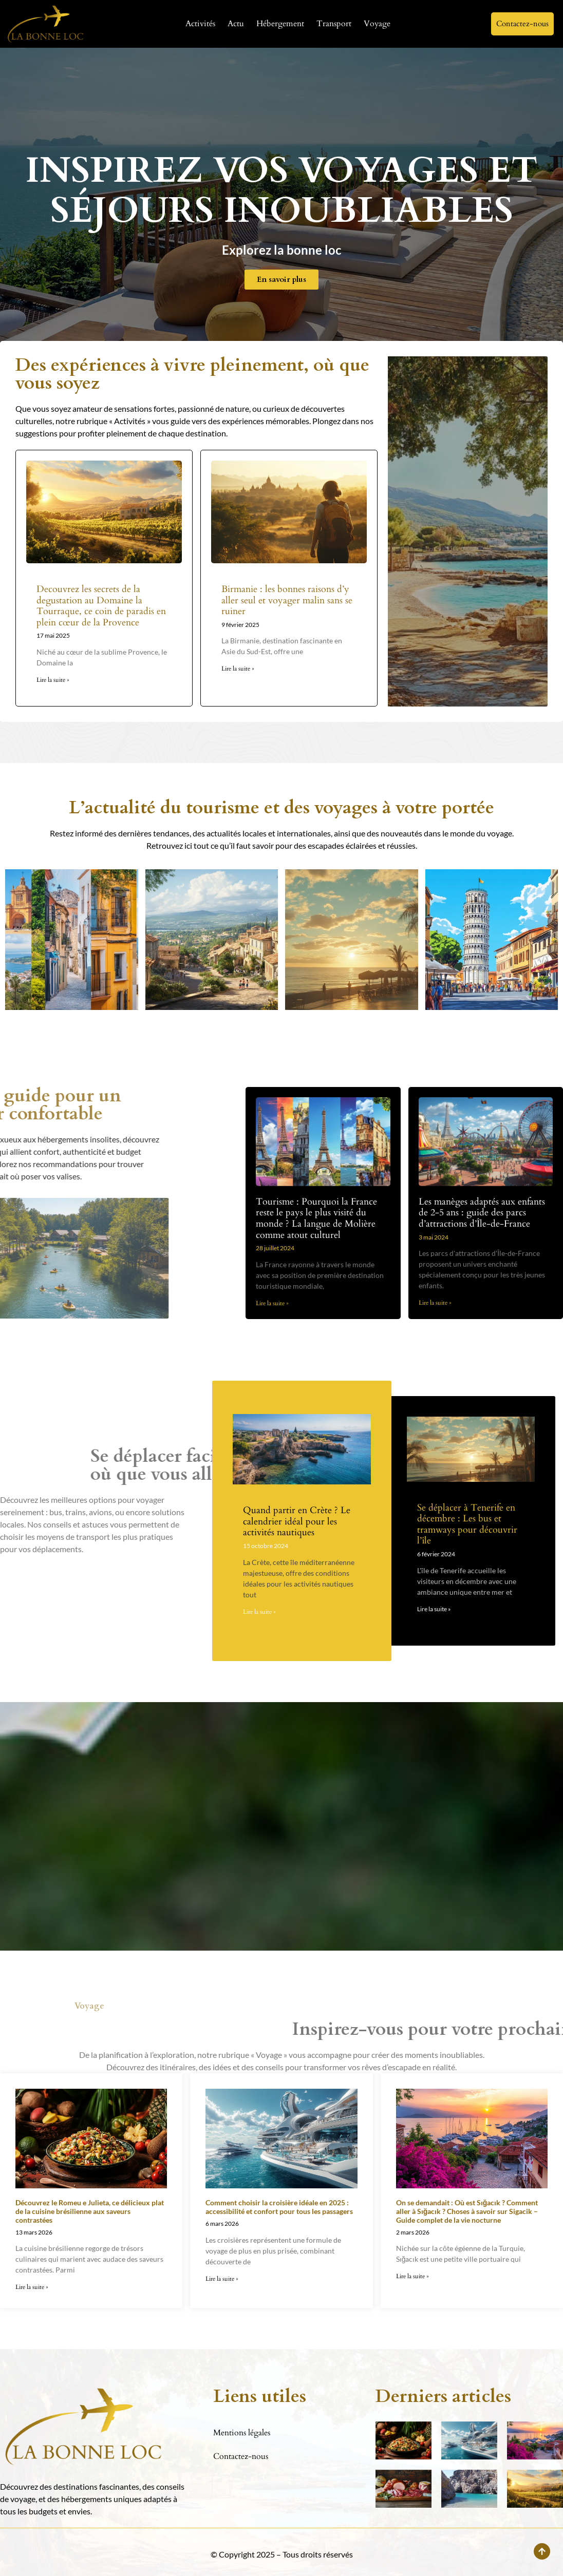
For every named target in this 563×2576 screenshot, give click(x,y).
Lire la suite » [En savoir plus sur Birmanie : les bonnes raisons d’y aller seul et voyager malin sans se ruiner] (237, 668)
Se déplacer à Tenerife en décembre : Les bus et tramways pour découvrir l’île (467, 1524)
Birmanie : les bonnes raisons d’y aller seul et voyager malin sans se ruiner (286, 600)
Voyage (377, 23)
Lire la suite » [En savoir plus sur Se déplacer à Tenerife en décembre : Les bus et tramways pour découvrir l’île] (434, 1609)
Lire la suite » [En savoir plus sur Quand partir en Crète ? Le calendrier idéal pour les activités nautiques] (259, 1612)
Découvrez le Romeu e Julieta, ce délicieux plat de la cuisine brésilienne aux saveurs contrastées (89, 2211)
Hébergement (280, 23)
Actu (236, 23)
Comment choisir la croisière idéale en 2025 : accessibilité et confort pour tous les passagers (279, 2207)
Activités (200, 23)
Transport (333, 23)
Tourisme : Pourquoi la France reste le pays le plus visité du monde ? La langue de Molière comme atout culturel (316, 1218)
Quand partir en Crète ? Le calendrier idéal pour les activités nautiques (296, 1521)
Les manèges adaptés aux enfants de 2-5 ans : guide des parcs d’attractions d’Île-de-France (482, 1212)
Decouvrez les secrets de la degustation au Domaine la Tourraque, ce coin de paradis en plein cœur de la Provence (101, 606)
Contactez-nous (240, 2456)
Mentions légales (241, 2432)
